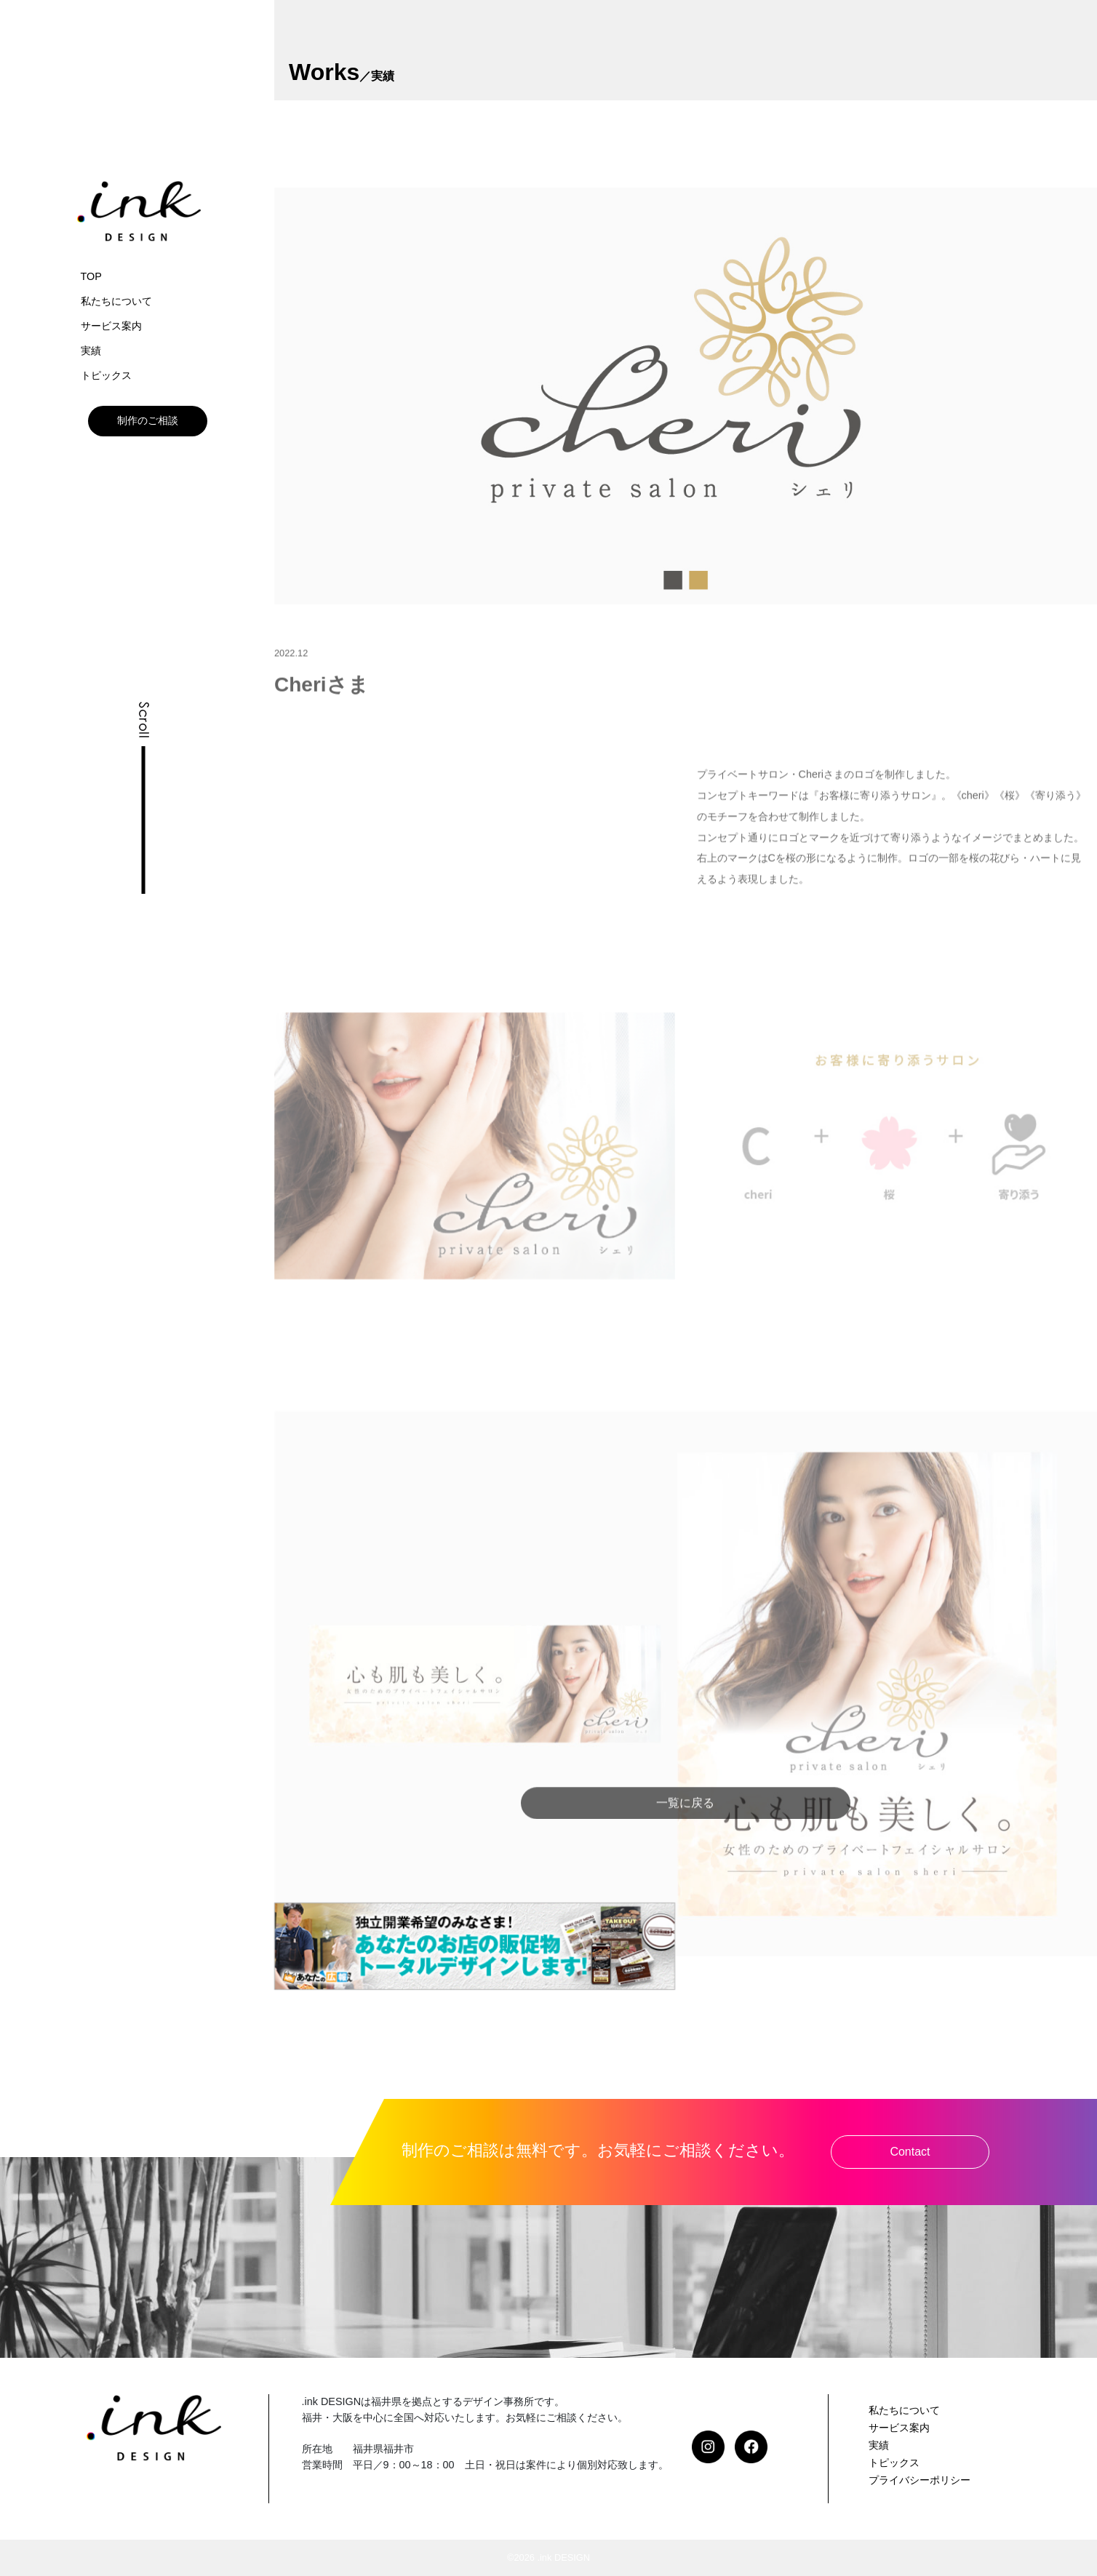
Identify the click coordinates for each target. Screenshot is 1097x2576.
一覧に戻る (685, 1823)
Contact (910, 2151)
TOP (91, 276)
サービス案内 (111, 326)
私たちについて (116, 301)
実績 (91, 350)
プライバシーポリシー (919, 2480)
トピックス (106, 375)
